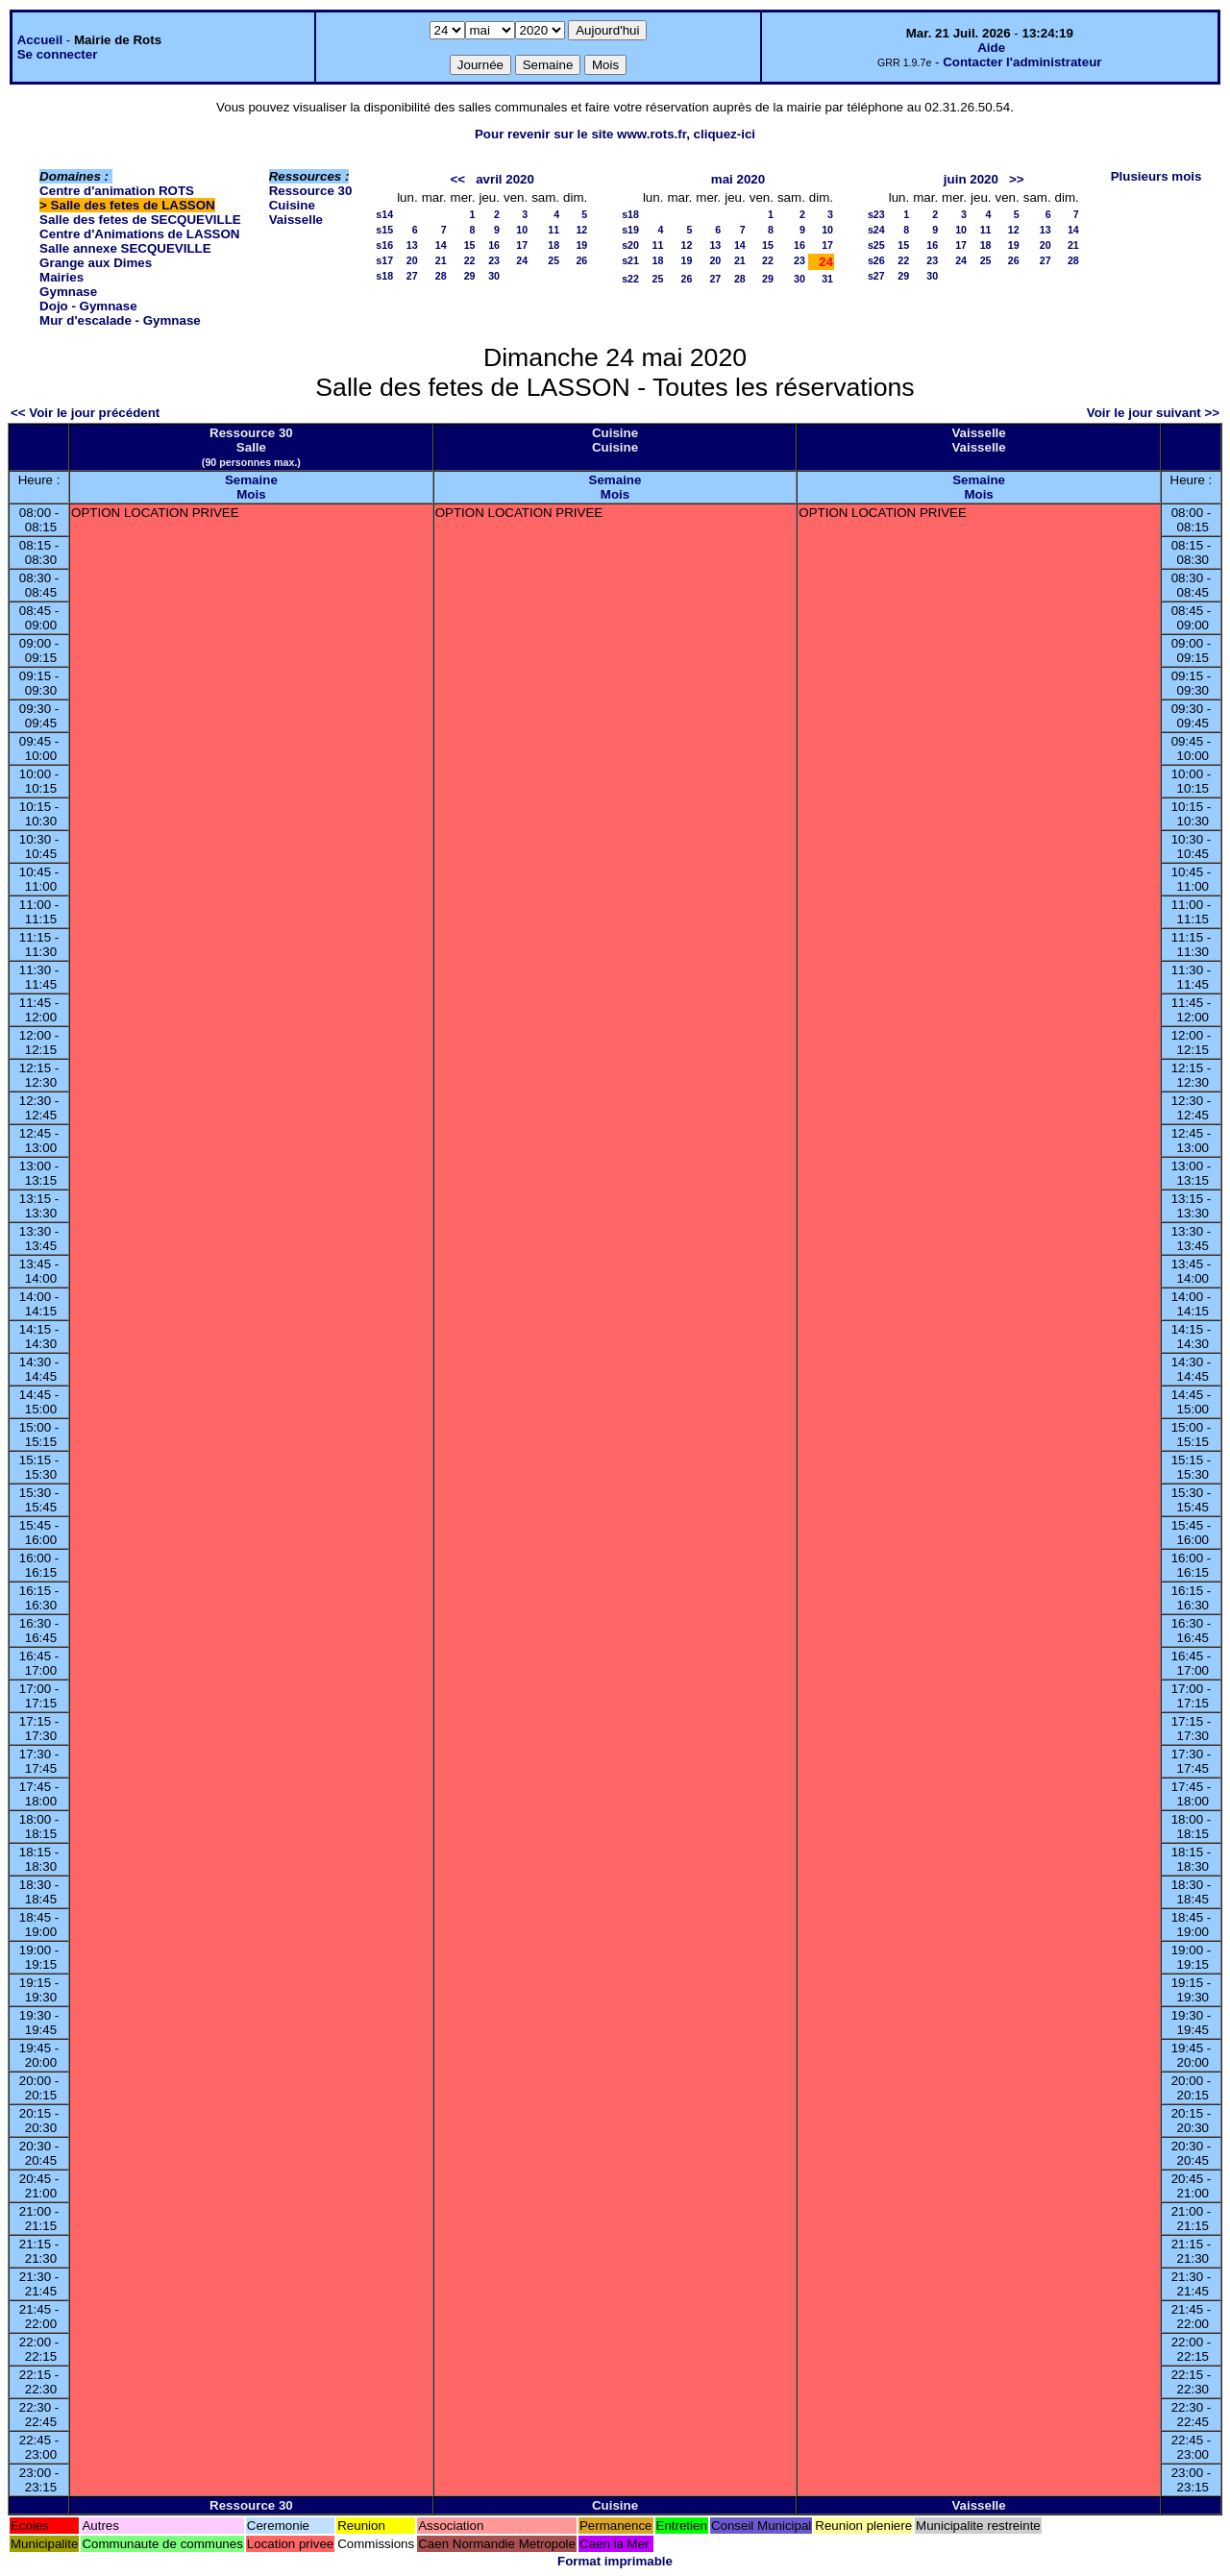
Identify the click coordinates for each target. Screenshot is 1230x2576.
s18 (384, 276)
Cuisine (292, 205)
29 (470, 276)
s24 (876, 229)
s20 (630, 245)
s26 (876, 260)
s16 (384, 245)
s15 (384, 229)
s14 (384, 214)
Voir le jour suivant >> (1153, 412)
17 (522, 245)
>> (1016, 179)
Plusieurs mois (1156, 176)
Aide (991, 47)
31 (827, 278)
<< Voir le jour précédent (85, 412)
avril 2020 (505, 179)
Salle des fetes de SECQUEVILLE (140, 219)
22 (470, 260)
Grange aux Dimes (95, 263)
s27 (876, 276)
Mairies (61, 277)
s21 (630, 260)
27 (412, 276)
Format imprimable (615, 2561)
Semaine (251, 480)
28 (441, 276)
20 (412, 260)
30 (494, 276)
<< (457, 179)
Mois (250, 494)
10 (522, 229)
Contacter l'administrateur (1022, 62)
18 (553, 245)
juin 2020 (971, 179)
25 (553, 260)
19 (581, 245)
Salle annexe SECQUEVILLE (125, 248)
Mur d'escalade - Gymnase (120, 320)
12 (581, 229)
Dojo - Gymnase (87, 306)
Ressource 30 (311, 191)
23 (494, 260)
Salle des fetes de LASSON (133, 205)
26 (581, 260)
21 (441, 260)
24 (522, 260)
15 (470, 245)
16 (494, 245)
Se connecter (57, 54)
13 (412, 245)
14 (441, 245)
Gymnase (68, 291)
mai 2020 (738, 179)
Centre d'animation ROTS (116, 191)
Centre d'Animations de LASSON (139, 234)
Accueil (39, 40)
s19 (630, 229)
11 (553, 229)
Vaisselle (296, 219)
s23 (876, 214)
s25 (876, 245)
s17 (384, 260)
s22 (630, 278)
